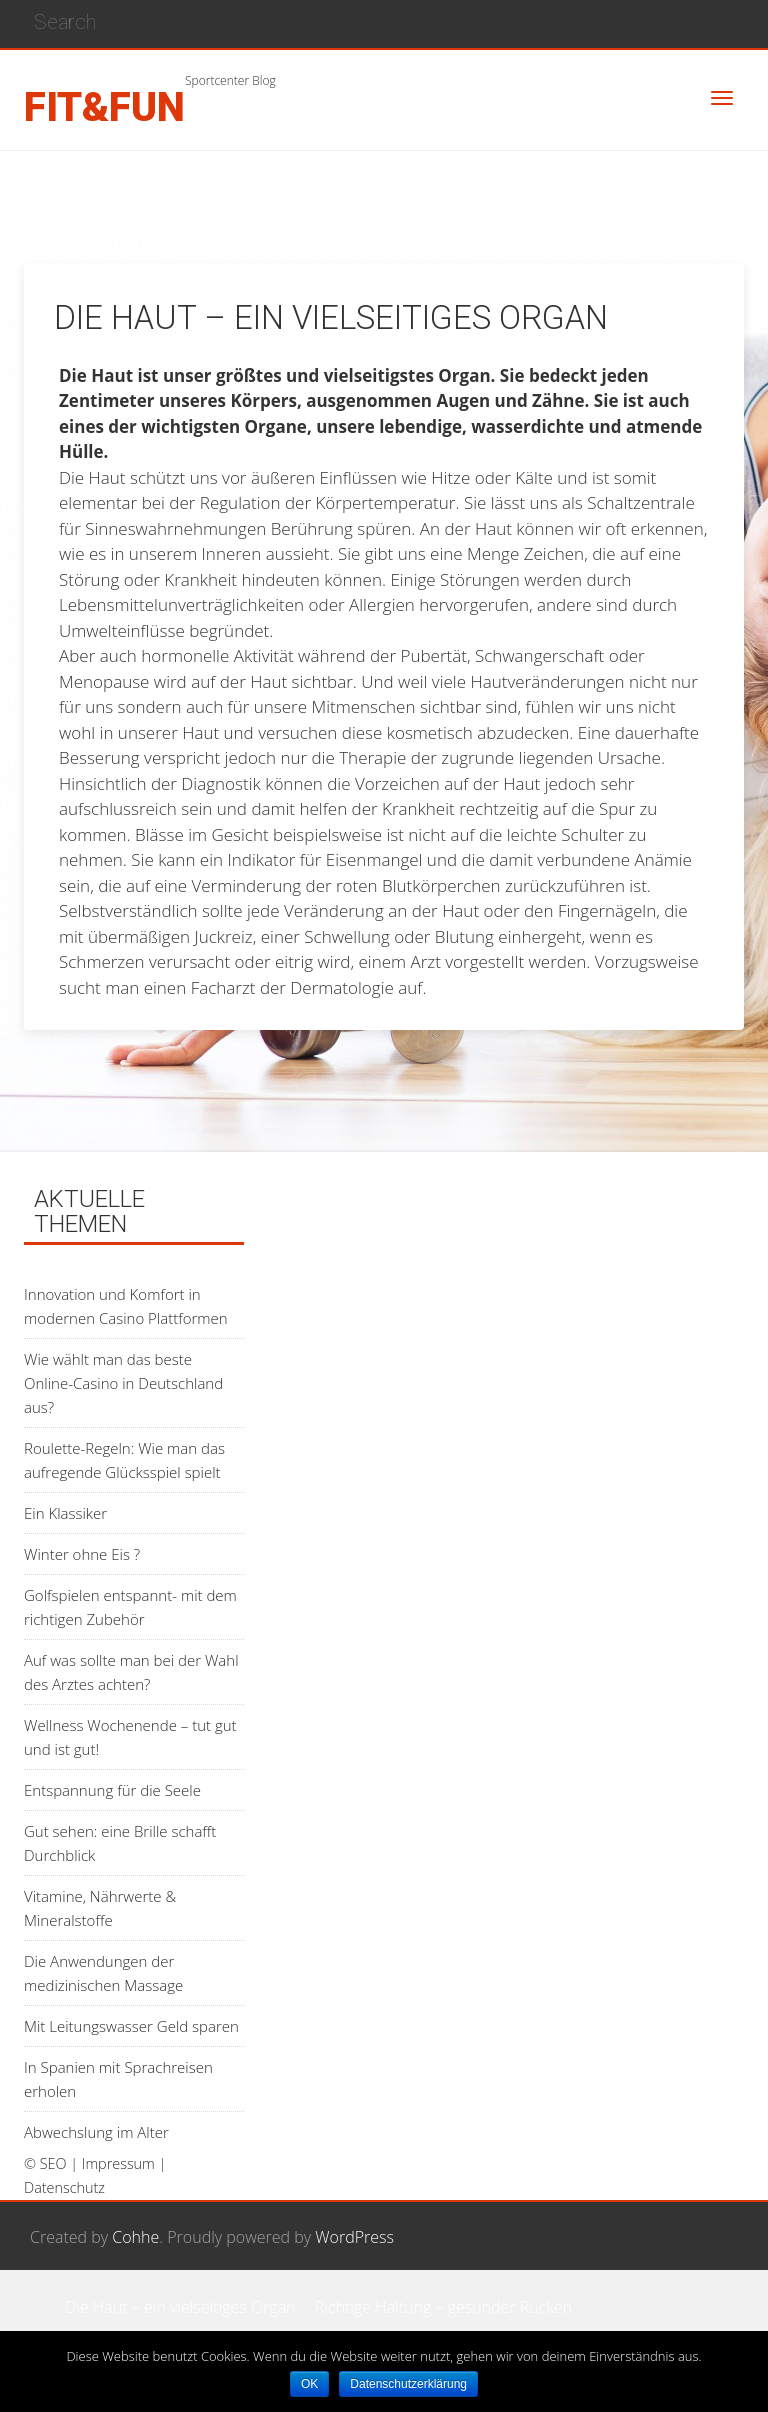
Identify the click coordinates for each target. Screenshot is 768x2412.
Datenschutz (64, 2187)
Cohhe (135, 2237)
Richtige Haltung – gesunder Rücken (444, 2307)
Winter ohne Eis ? (82, 1554)
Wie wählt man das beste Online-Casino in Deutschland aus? (123, 1383)
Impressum (118, 2163)
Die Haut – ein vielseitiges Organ (180, 2307)
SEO (53, 2163)
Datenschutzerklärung (408, 2384)
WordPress (354, 2237)
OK (309, 2384)
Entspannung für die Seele (112, 1790)
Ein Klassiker (65, 1513)
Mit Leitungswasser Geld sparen (131, 2026)
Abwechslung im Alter (96, 2132)
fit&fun (104, 108)
